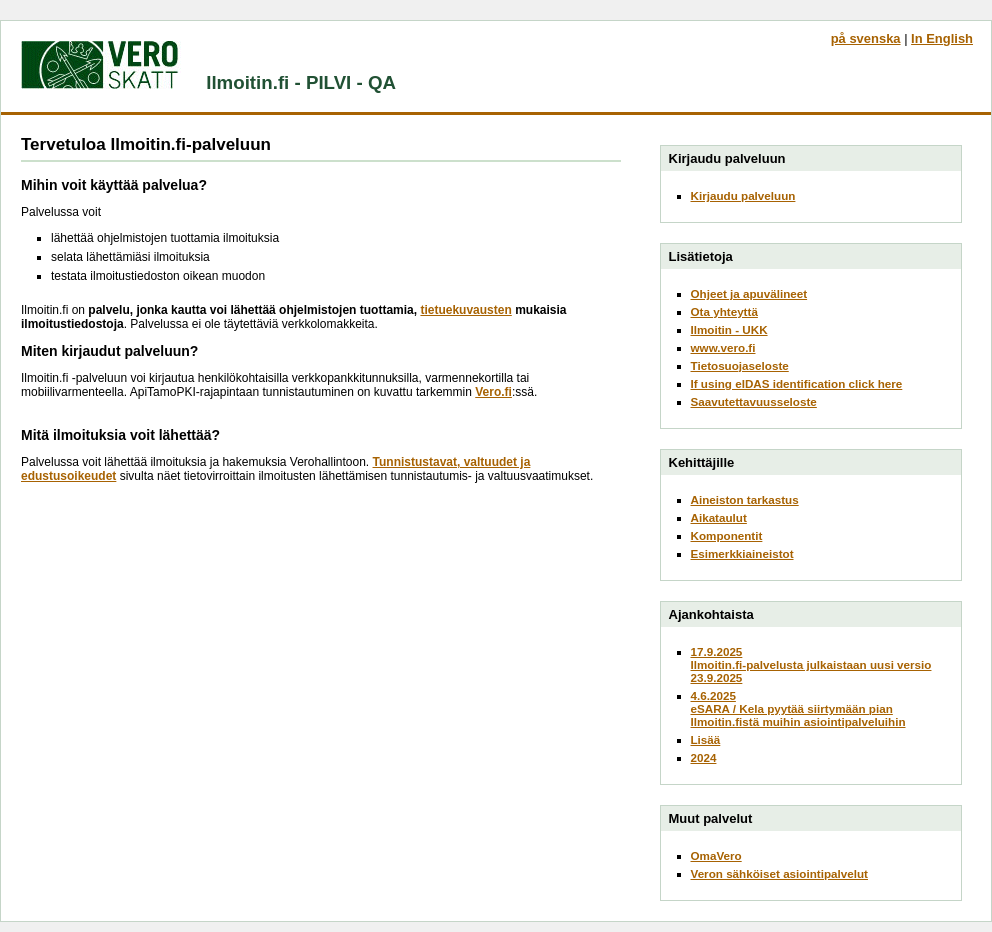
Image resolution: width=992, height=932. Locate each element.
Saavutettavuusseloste (754, 401)
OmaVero (716, 855)
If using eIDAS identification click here (797, 383)
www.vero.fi (723, 347)
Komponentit (727, 535)
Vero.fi (493, 392)
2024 (704, 757)
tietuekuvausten (465, 310)
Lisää (706, 739)
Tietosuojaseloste (740, 365)
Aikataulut (719, 517)
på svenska (866, 38)
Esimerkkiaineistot (742, 553)
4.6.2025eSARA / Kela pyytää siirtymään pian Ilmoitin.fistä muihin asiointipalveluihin (798, 708)
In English (942, 38)
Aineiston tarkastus (745, 499)
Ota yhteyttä (724, 311)
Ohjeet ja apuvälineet (749, 293)
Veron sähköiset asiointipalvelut (780, 873)
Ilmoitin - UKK (729, 329)
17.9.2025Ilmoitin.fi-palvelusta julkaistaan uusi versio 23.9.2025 (811, 664)
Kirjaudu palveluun (743, 195)
